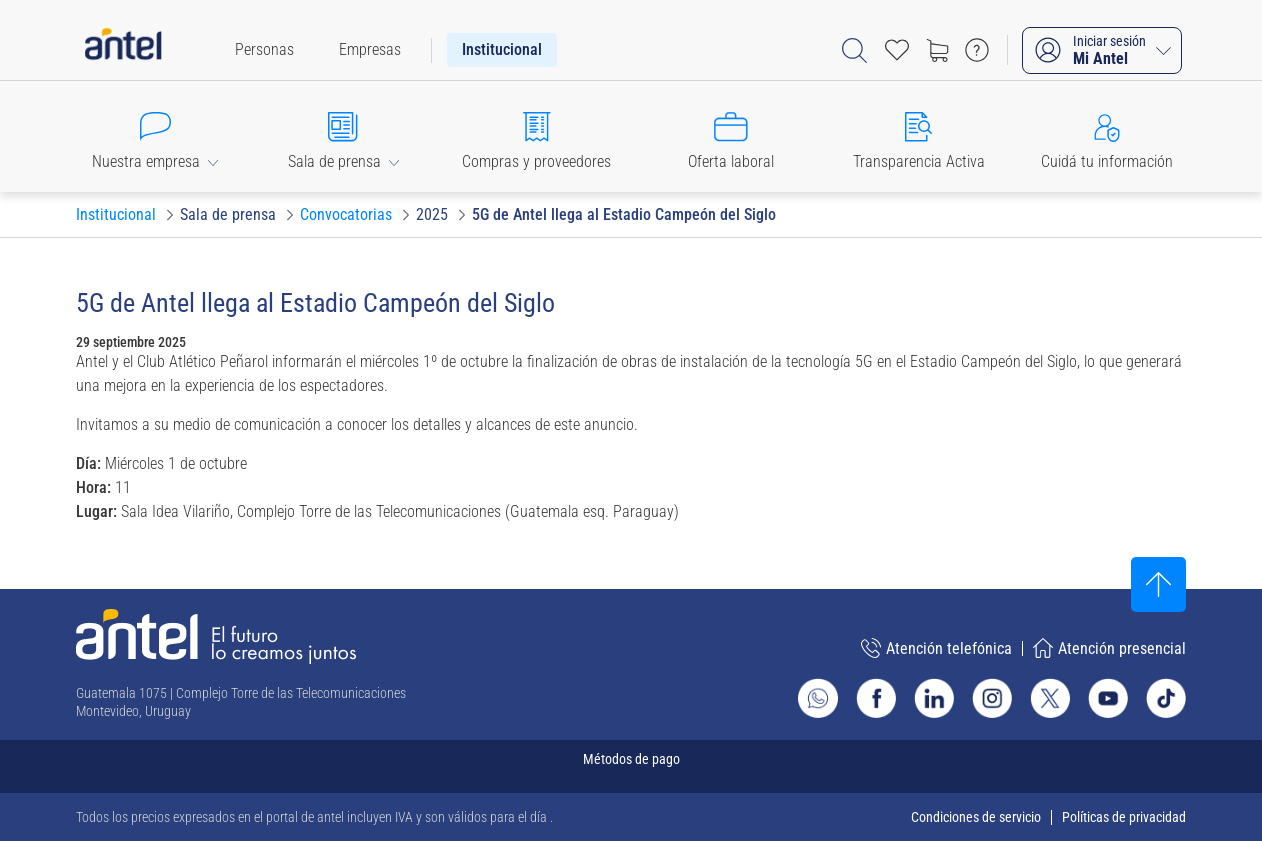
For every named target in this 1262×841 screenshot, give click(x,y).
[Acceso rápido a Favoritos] (897, 50)
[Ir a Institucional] (116, 215)
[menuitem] (264, 50)
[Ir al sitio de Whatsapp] (818, 698)
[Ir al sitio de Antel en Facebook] (876, 698)
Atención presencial (1109, 648)
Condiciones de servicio (976, 817)
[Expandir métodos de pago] (631, 766)
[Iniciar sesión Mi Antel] (1102, 50)
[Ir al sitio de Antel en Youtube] (1108, 698)
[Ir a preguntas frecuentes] (977, 50)
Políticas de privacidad (1124, 817)
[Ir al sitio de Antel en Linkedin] (934, 698)
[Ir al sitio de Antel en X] (1050, 698)
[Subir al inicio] (1158, 584)
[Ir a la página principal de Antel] (216, 636)
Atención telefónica (936, 648)
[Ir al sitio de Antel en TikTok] (1166, 698)
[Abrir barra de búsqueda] (854, 50)
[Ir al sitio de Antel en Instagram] (992, 698)
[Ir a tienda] (937, 50)
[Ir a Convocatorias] (346, 215)
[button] (155, 136)
